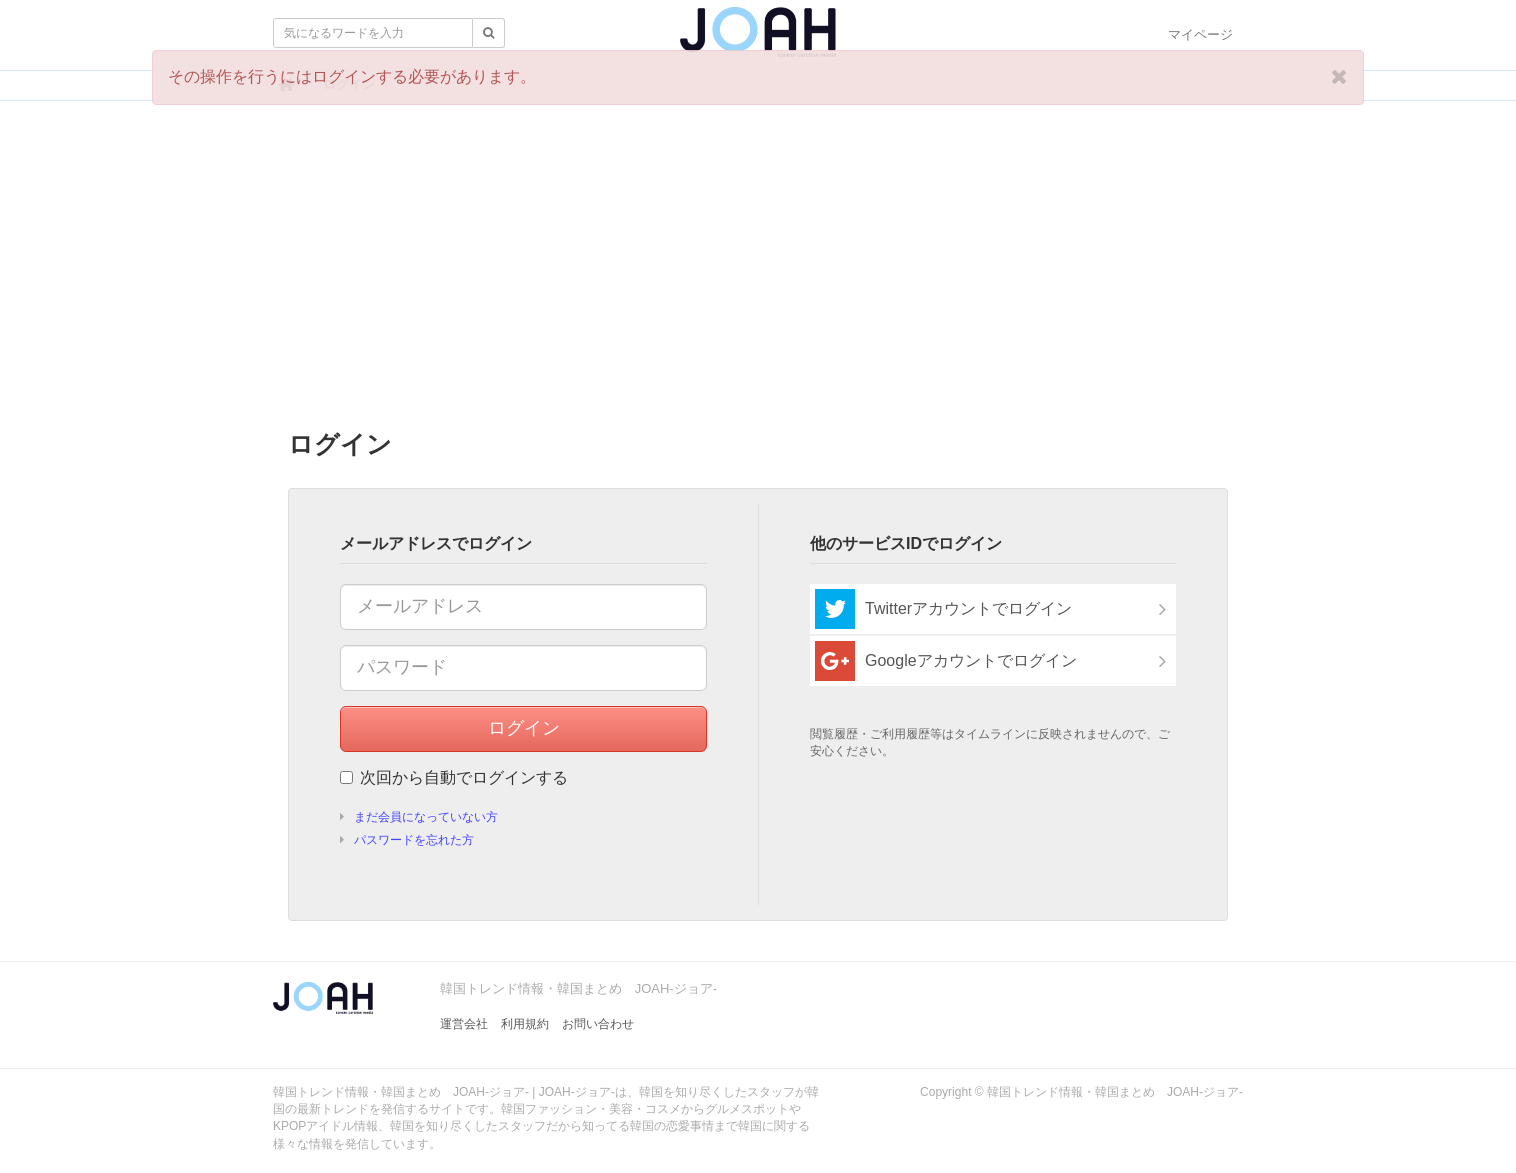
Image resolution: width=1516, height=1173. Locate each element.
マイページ (1200, 34)
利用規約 (525, 1024)
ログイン (524, 728)
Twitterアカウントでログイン (943, 609)
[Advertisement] (758, 271)
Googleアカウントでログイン (946, 661)
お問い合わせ (598, 1024)
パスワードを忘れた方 (414, 840)
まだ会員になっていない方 (426, 817)
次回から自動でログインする (454, 777)
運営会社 (464, 1024)
